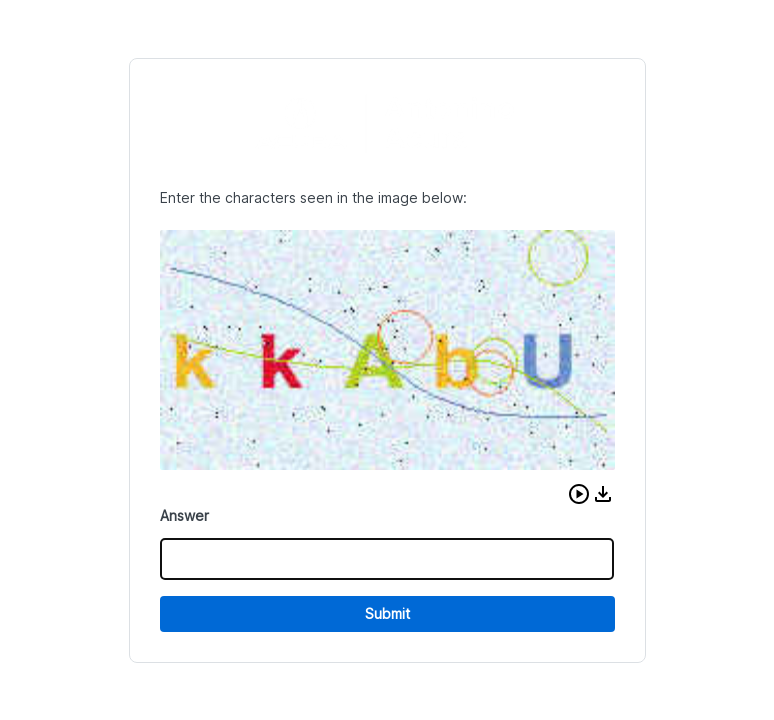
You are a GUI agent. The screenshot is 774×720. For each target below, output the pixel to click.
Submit (387, 613)
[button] (579, 494)
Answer (184, 515)
